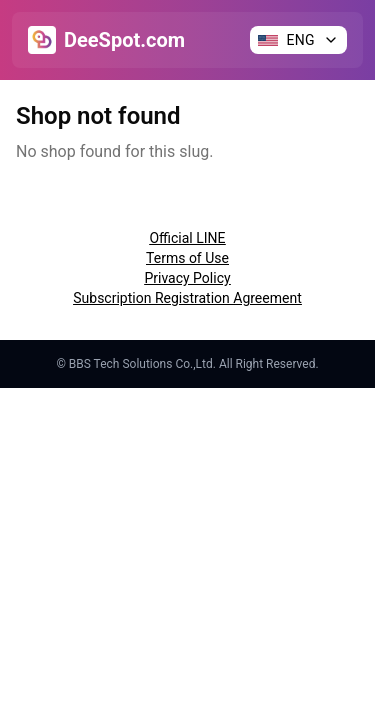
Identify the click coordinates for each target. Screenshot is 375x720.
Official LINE (187, 238)
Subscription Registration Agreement (187, 298)
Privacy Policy (187, 278)
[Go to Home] (106, 40)
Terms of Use (187, 258)
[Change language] (298, 40)
